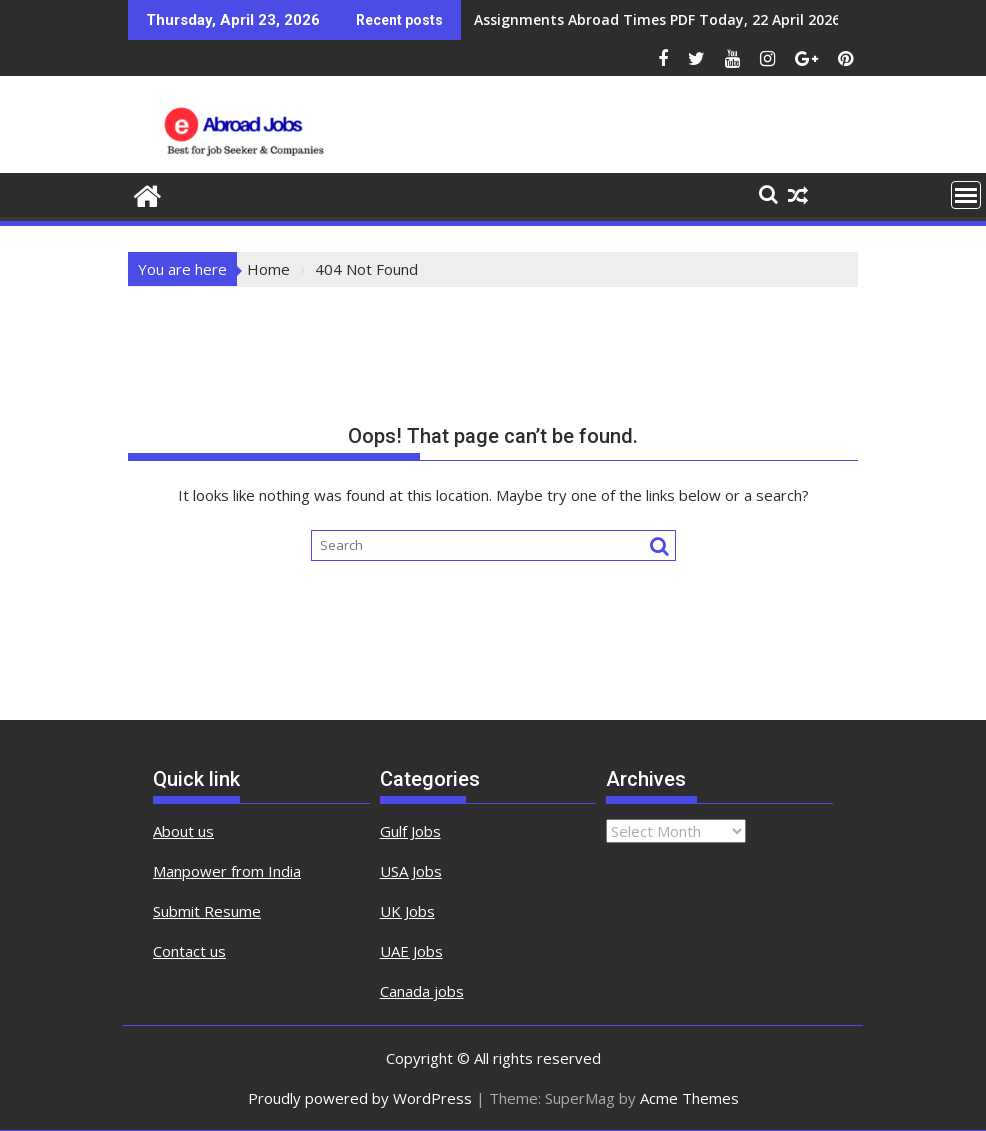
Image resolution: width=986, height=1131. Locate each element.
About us (183, 831)
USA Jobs (411, 871)
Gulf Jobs (410, 831)
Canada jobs (422, 991)
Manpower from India (227, 871)
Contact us (189, 951)
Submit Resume (207, 911)
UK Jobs (407, 911)
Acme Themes (689, 1098)
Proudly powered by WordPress (360, 1098)
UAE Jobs (411, 951)
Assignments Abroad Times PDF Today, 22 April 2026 (657, 19)
